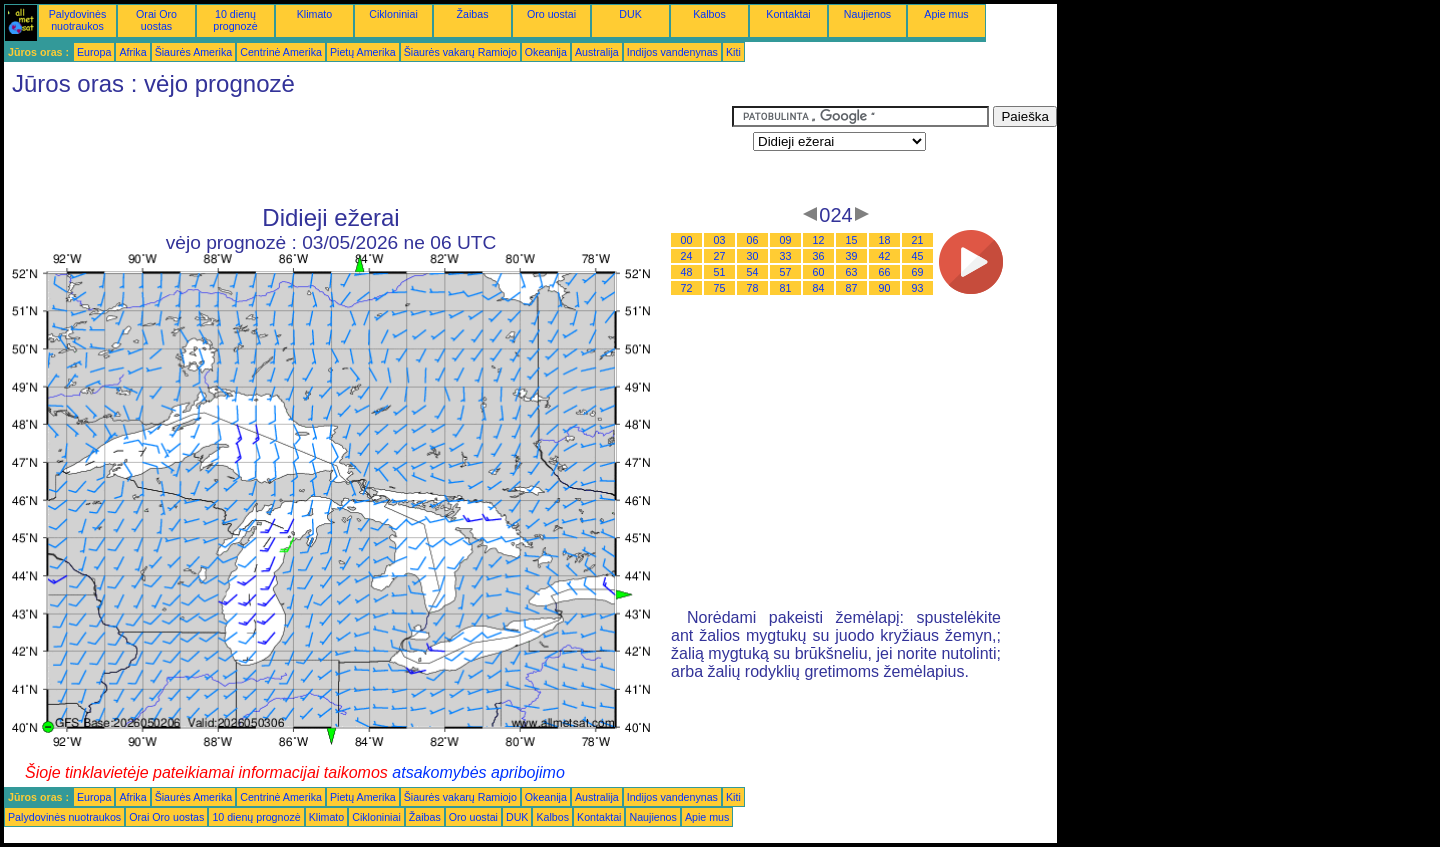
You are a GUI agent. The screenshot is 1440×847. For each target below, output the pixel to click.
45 (918, 256)
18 (885, 240)
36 (819, 256)
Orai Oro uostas (156, 20)
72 (687, 288)
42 (885, 256)
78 (753, 288)
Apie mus (946, 14)
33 (786, 256)
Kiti (733, 52)
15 (852, 240)
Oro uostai (551, 14)
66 (885, 272)
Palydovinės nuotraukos (77, 20)
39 (852, 256)
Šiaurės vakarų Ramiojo (460, 52)
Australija (597, 52)
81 (786, 288)
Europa (94, 52)
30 (753, 256)
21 (918, 240)
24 (687, 256)
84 (819, 288)
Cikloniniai (393, 14)
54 (753, 272)
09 (786, 240)
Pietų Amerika (363, 52)
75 (720, 288)
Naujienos (867, 14)
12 (819, 240)
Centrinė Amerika (281, 52)
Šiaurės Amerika (194, 52)
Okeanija (546, 52)
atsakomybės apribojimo (478, 772)
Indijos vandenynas (672, 52)
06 (753, 240)
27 (720, 256)
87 (852, 288)
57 (786, 272)
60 (819, 272)
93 (918, 288)
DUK (630, 14)
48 (687, 272)
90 (885, 288)
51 (720, 272)
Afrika (132, 52)
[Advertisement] (368, 151)
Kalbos (709, 14)
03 (720, 240)
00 (687, 240)
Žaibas (473, 14)
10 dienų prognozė (235, 20)
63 (852, 272)
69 (918, 272)
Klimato (315, 14)
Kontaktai (788, 14)
